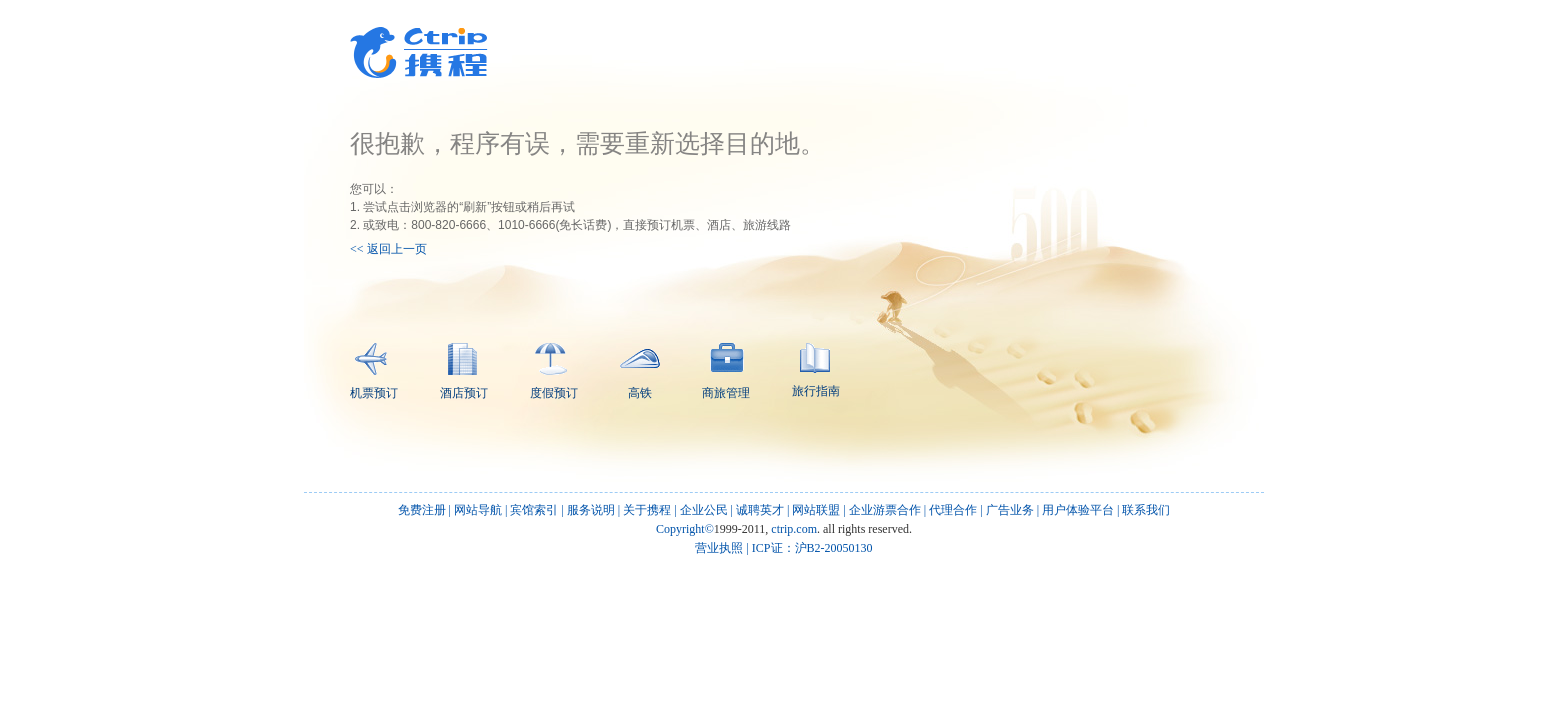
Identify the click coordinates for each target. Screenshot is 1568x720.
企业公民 (704, 510)
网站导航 (478, 510)
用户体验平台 (1078, 510)
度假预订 (554, 371)
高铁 (640, 374)
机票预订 (374, 371)
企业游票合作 (885, 510)
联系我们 (1146, 510)
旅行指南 (816, 370)
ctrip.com (794, 529)
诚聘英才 (760, 510)
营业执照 (719, 548)
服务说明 (591, 510)
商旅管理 (726, 371)
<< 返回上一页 (388, 249)
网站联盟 (816, 510)
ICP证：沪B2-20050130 (812, 548)
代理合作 (953, 510)
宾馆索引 (534, 510)
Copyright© (685, 529)
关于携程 (647, 510)
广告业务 (1010, 510)
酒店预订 (464, 371)
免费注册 (422, 510)
